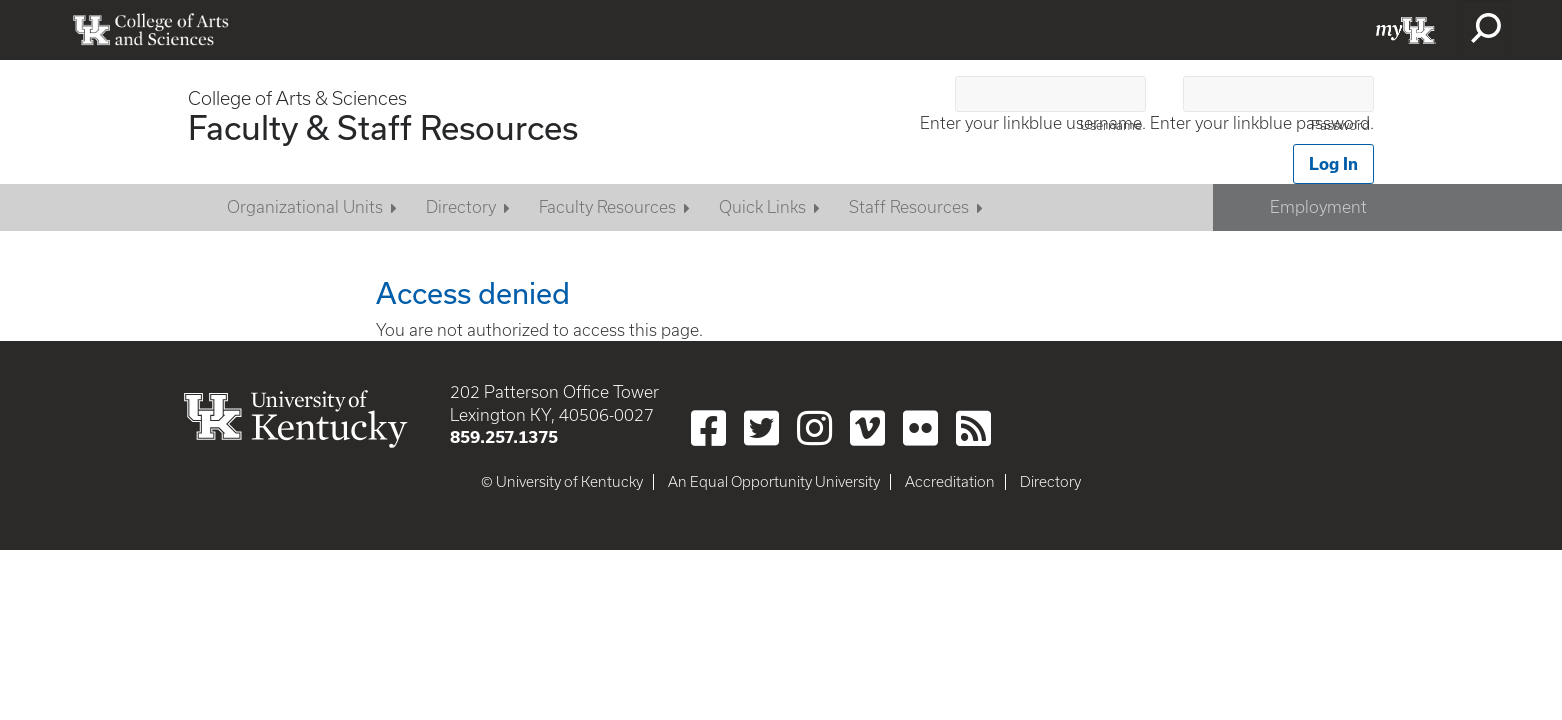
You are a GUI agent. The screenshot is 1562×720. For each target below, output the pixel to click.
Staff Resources (909, 207)
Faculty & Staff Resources (383, 127)
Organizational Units (305, 207)
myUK (1406, 30)
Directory (461, 207)
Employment (1318, 207)
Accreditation (950, 482)
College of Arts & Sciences (297, 98)
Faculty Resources (607, 207)
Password (1340, 125)
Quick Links (762, 207)
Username (1111, 125)
